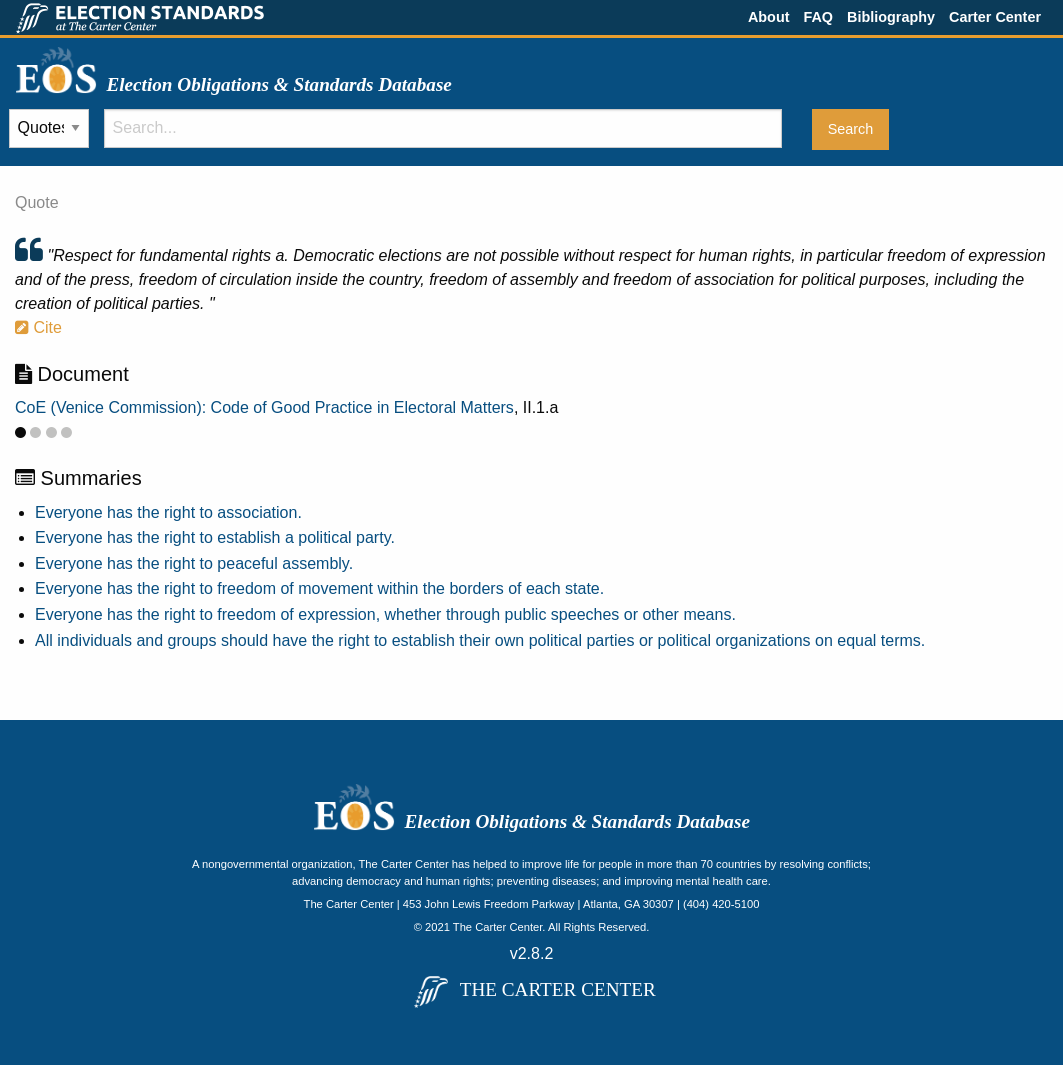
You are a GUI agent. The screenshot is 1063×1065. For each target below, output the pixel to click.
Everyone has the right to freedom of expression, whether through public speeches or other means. (385, 614)
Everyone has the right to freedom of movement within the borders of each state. (319, 588)
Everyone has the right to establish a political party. (215, 537)
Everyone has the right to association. (168, 512)
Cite (38, 327)
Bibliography (891, 17)
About (769, 17)
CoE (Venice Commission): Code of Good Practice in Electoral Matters (264, 407)
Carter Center (995, 17)
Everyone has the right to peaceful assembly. (194, 563)
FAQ (818, 17)
